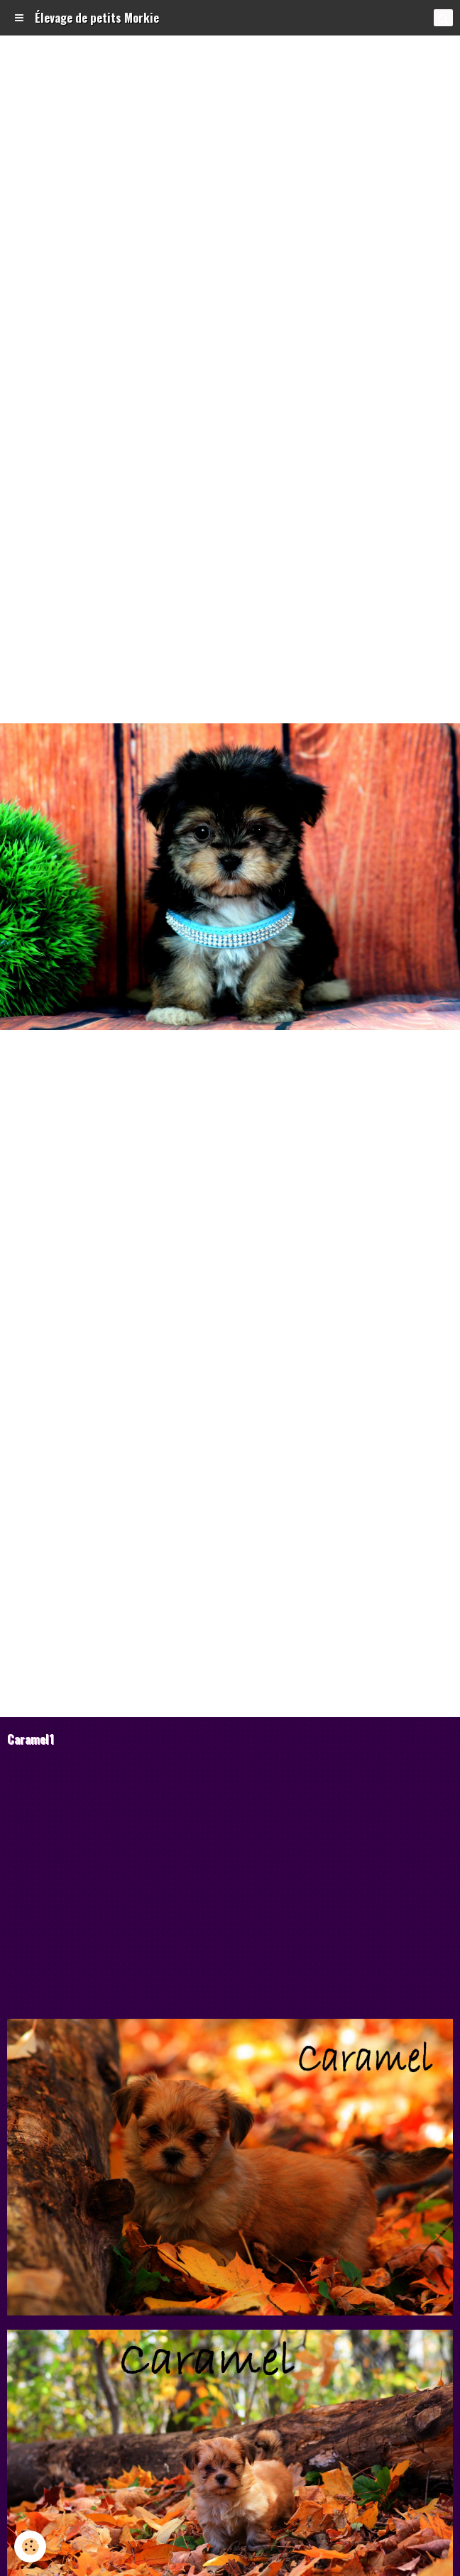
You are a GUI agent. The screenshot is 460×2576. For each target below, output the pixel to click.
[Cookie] (30, 2547)
